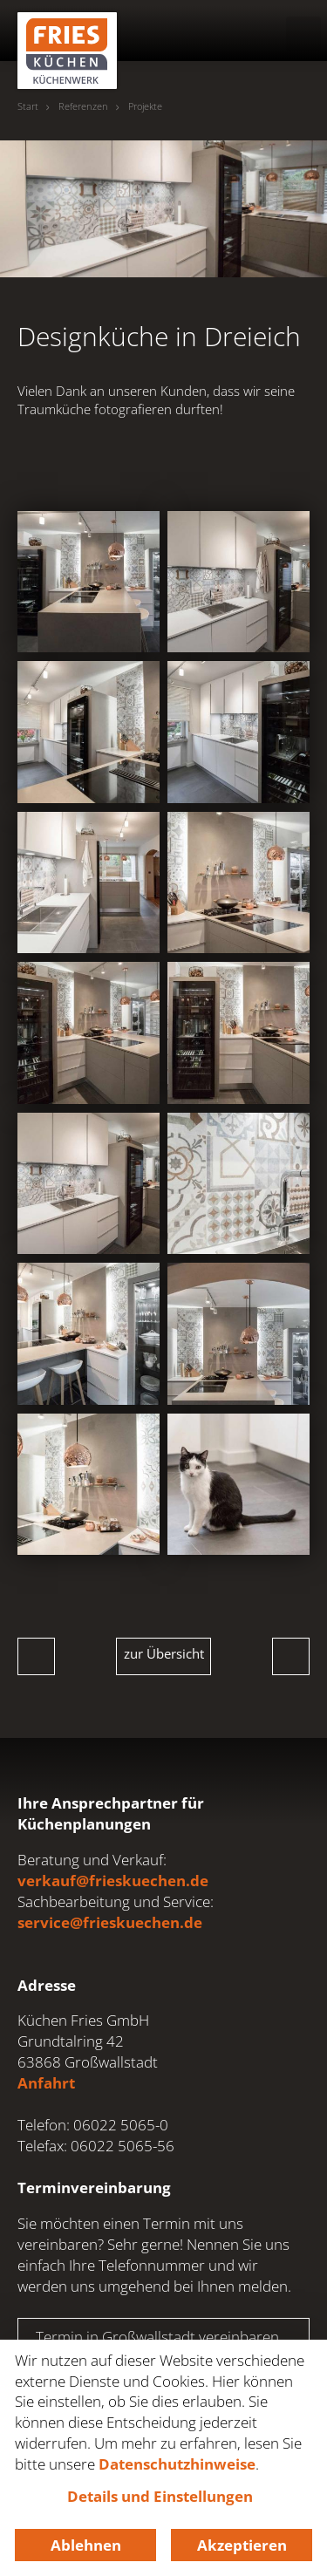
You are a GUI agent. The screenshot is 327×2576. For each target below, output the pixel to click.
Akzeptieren (242, 2545)
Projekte (145, 106)
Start (27, 106)
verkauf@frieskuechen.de (112, 1881)
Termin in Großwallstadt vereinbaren (157, 2337)
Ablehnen (86, 2545)
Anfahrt (46, 2083)
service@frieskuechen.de (109, 1922)
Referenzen (83, 106)
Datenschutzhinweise (177, 2464)
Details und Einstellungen (160, 2496)
